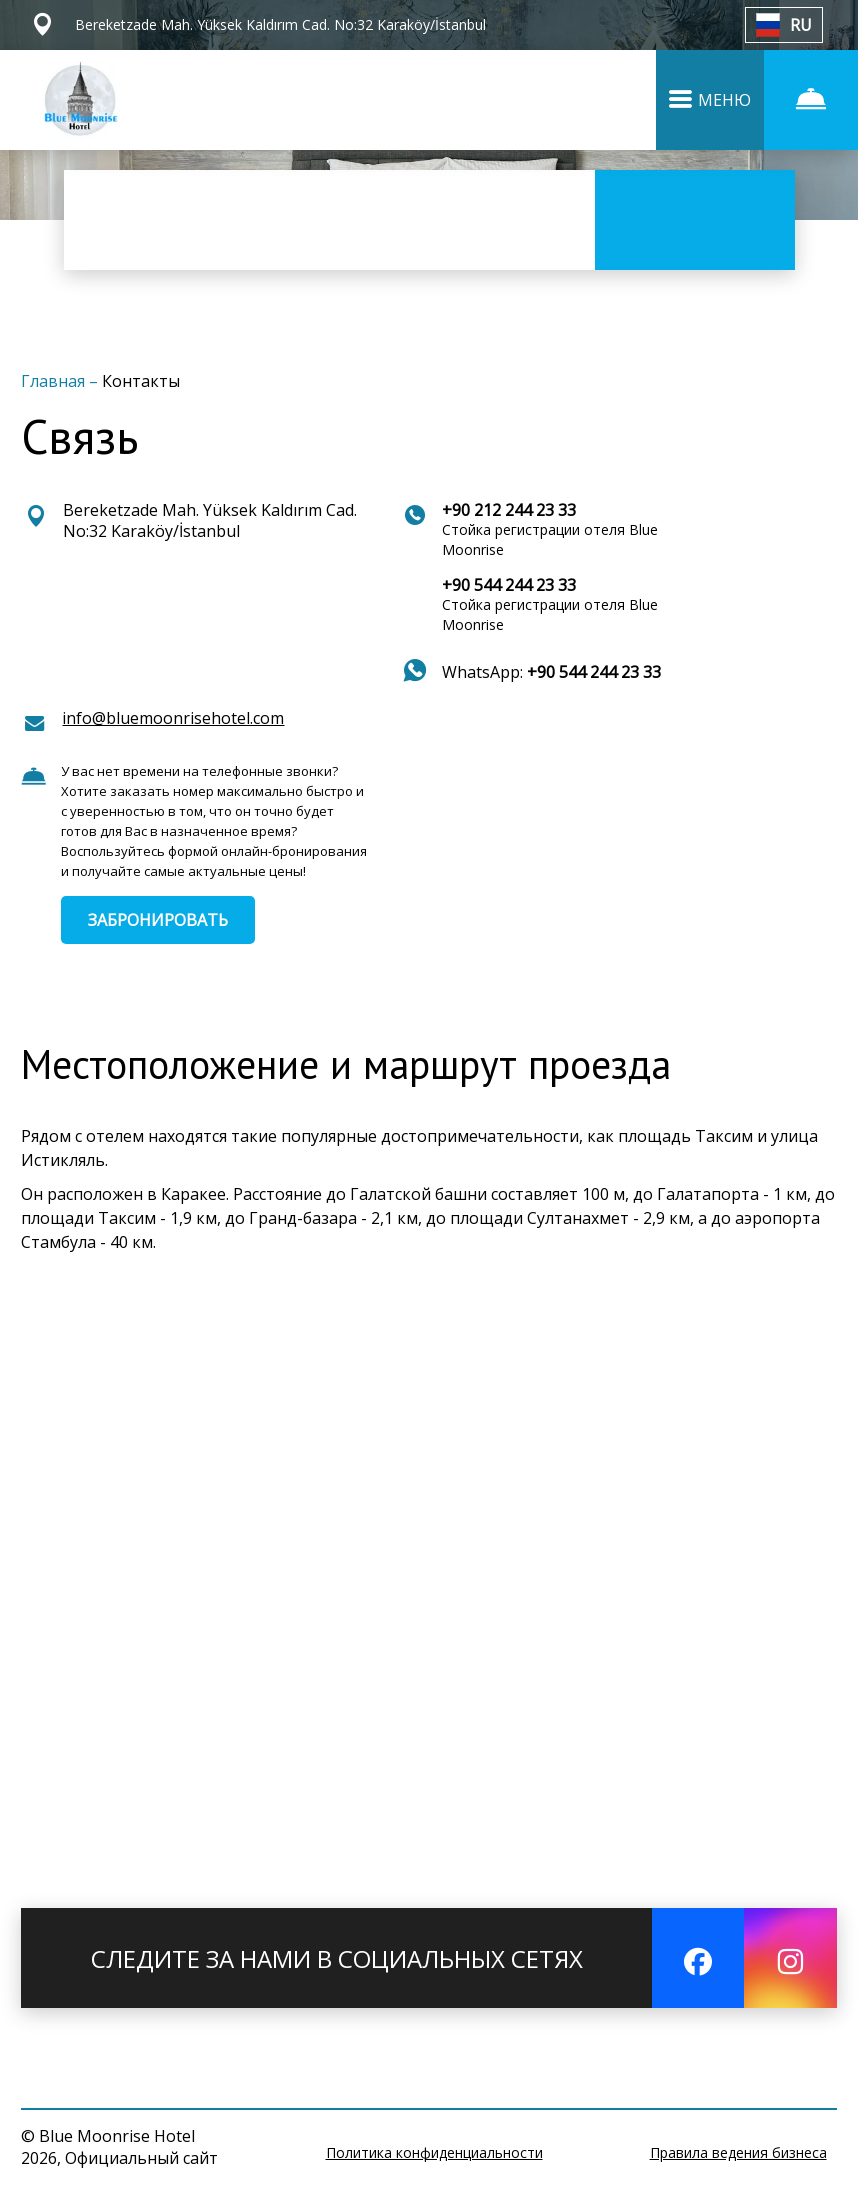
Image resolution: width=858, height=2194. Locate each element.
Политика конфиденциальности (434, 2152)
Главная (55, 381)
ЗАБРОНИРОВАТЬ (158, 920)
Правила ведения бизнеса (738, 2152)
